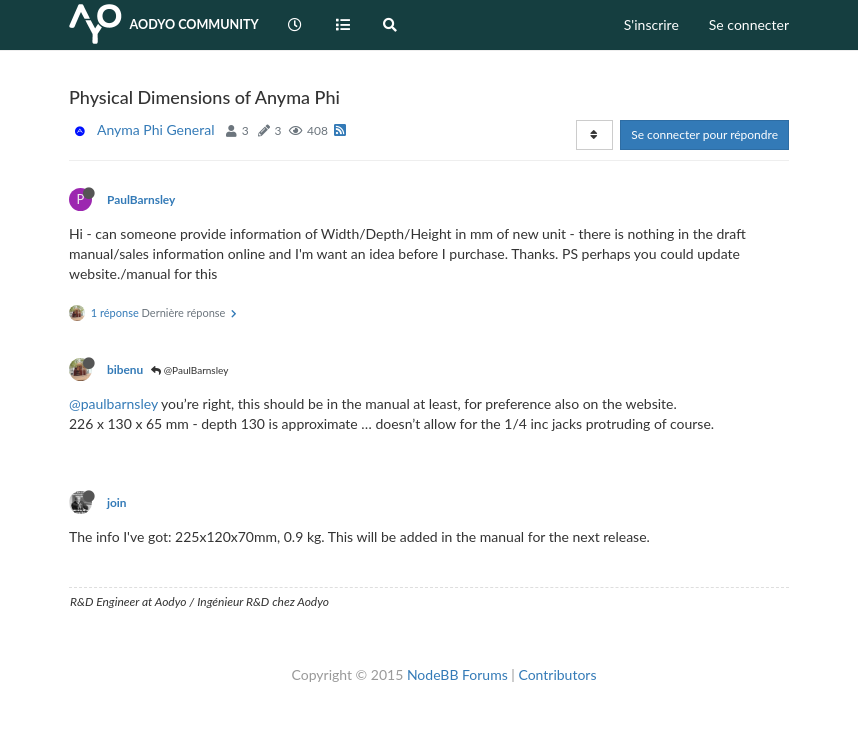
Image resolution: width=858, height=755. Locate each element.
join (117, 502)
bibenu (125, 369)
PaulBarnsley (141, 199)
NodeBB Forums (457, 674)
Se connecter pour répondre (704, 134)
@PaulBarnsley (189, 370)
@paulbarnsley (113, 403)
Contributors (557, 674)
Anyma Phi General (155, 129)
